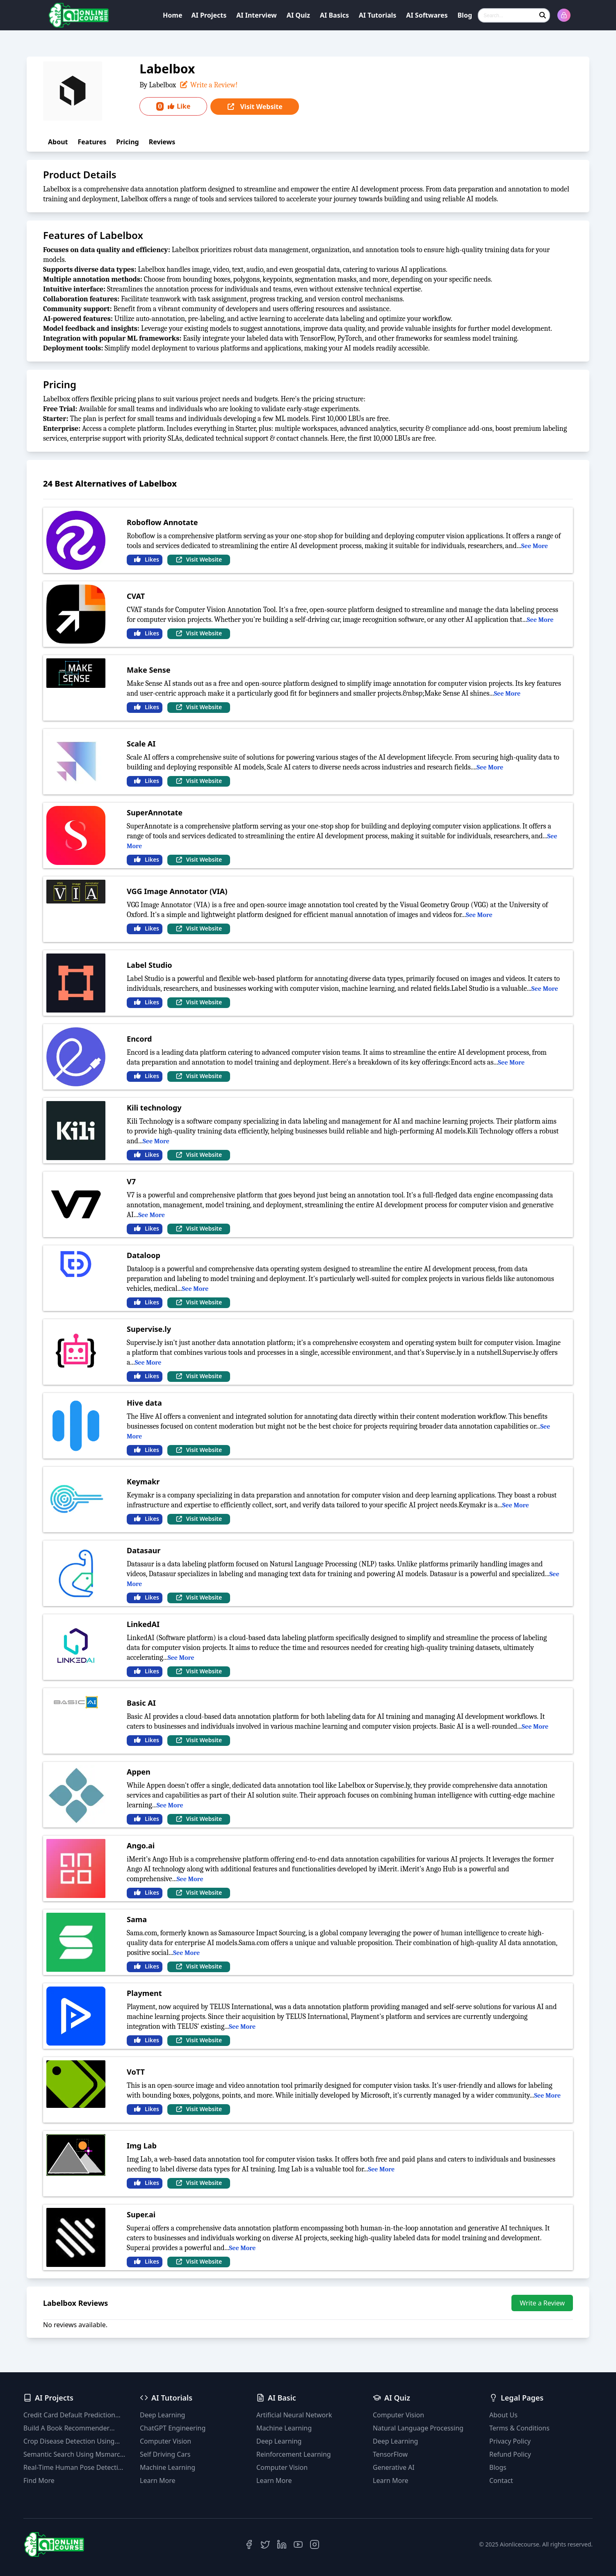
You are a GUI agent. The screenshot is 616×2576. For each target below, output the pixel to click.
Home (172, 15)
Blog (464, 15)
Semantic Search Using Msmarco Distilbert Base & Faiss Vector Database (73, 2454)
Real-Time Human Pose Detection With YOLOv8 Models (74, 2467)
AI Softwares (426, 15)
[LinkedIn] (282, 2544)
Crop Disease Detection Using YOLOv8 (68, 2441)
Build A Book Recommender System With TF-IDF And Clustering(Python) (66, 2428)
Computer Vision (165, 2441)
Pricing (127, 141)
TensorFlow (390, 2454)
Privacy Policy (510, 2441)
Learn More (158, 2480)
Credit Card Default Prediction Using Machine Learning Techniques (69, 2415)
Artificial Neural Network (294, 2414)
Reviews (162, 141)
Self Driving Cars (165, 2454)
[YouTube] (298, 2544)
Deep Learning (162, 2414)
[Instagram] (314, 2544)
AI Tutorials (378, 15)
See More (534, 546)
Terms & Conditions (519, 2428)
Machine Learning (167, 2467)
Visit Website (254, 106)
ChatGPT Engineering (172, 2428)
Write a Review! (208, 85)
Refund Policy (510, 2454)
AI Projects (208, 15)
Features (92, 141)
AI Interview (256, 15)
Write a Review (542, 2302)
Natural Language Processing (418, 2428)
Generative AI (394, 2467)
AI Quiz (298, 15)
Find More (39, 2480)
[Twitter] (265, 2544)
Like (173, 106)
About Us (503, 2414)
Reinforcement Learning (293, 2454)
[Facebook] (249, 2544)
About (58, 141)
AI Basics (334, 15)
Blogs (497, 2467)
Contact (501, 2480)
